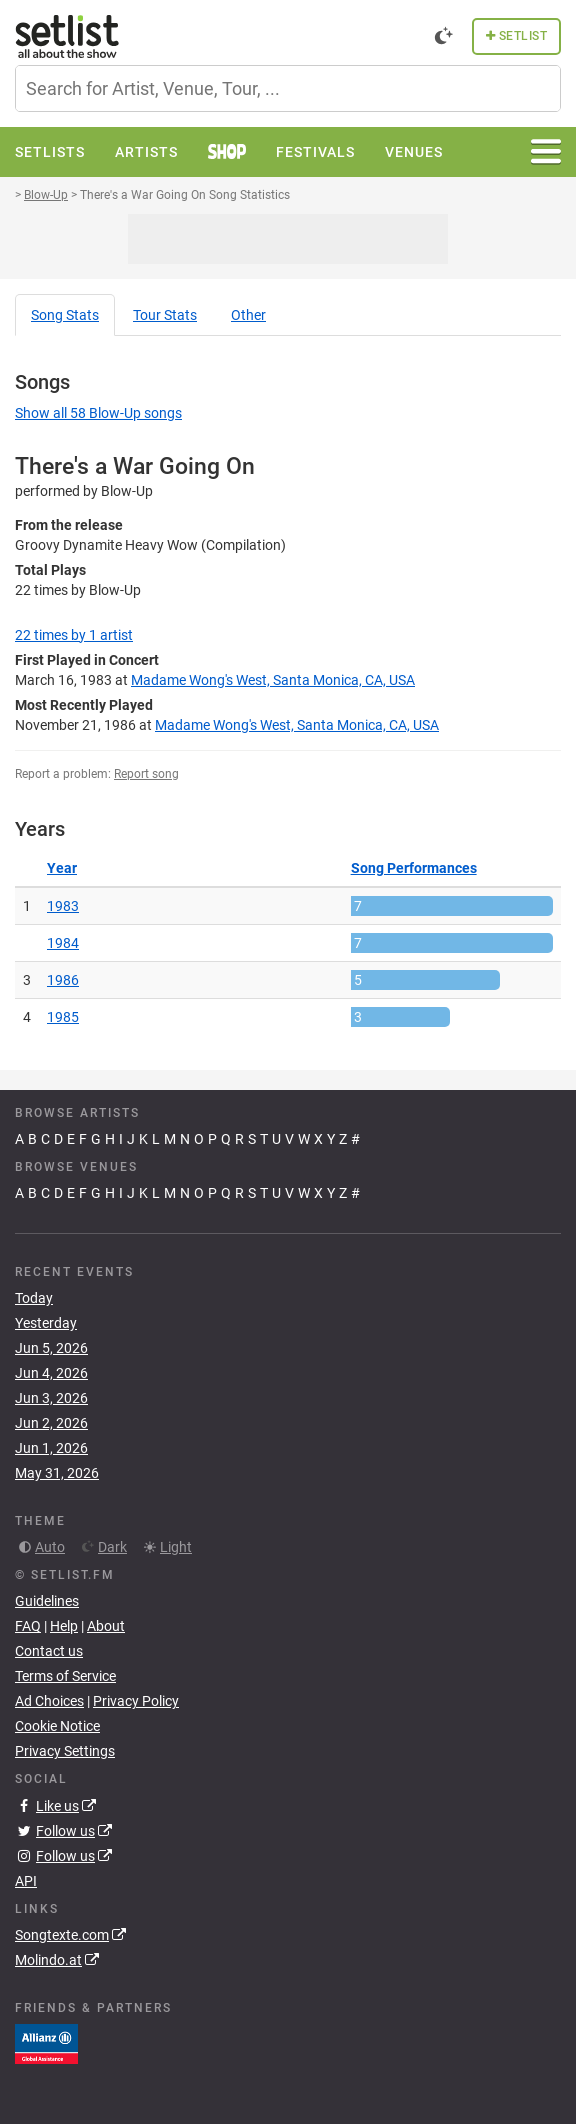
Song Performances (414, 868)
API (26, 1881)
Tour (165, 315)
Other (248, 315)
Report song (146, 774)
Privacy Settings (65, 1751)
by (74, 635)
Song (65, 315)
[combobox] (288, 88)
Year (62, 868)
